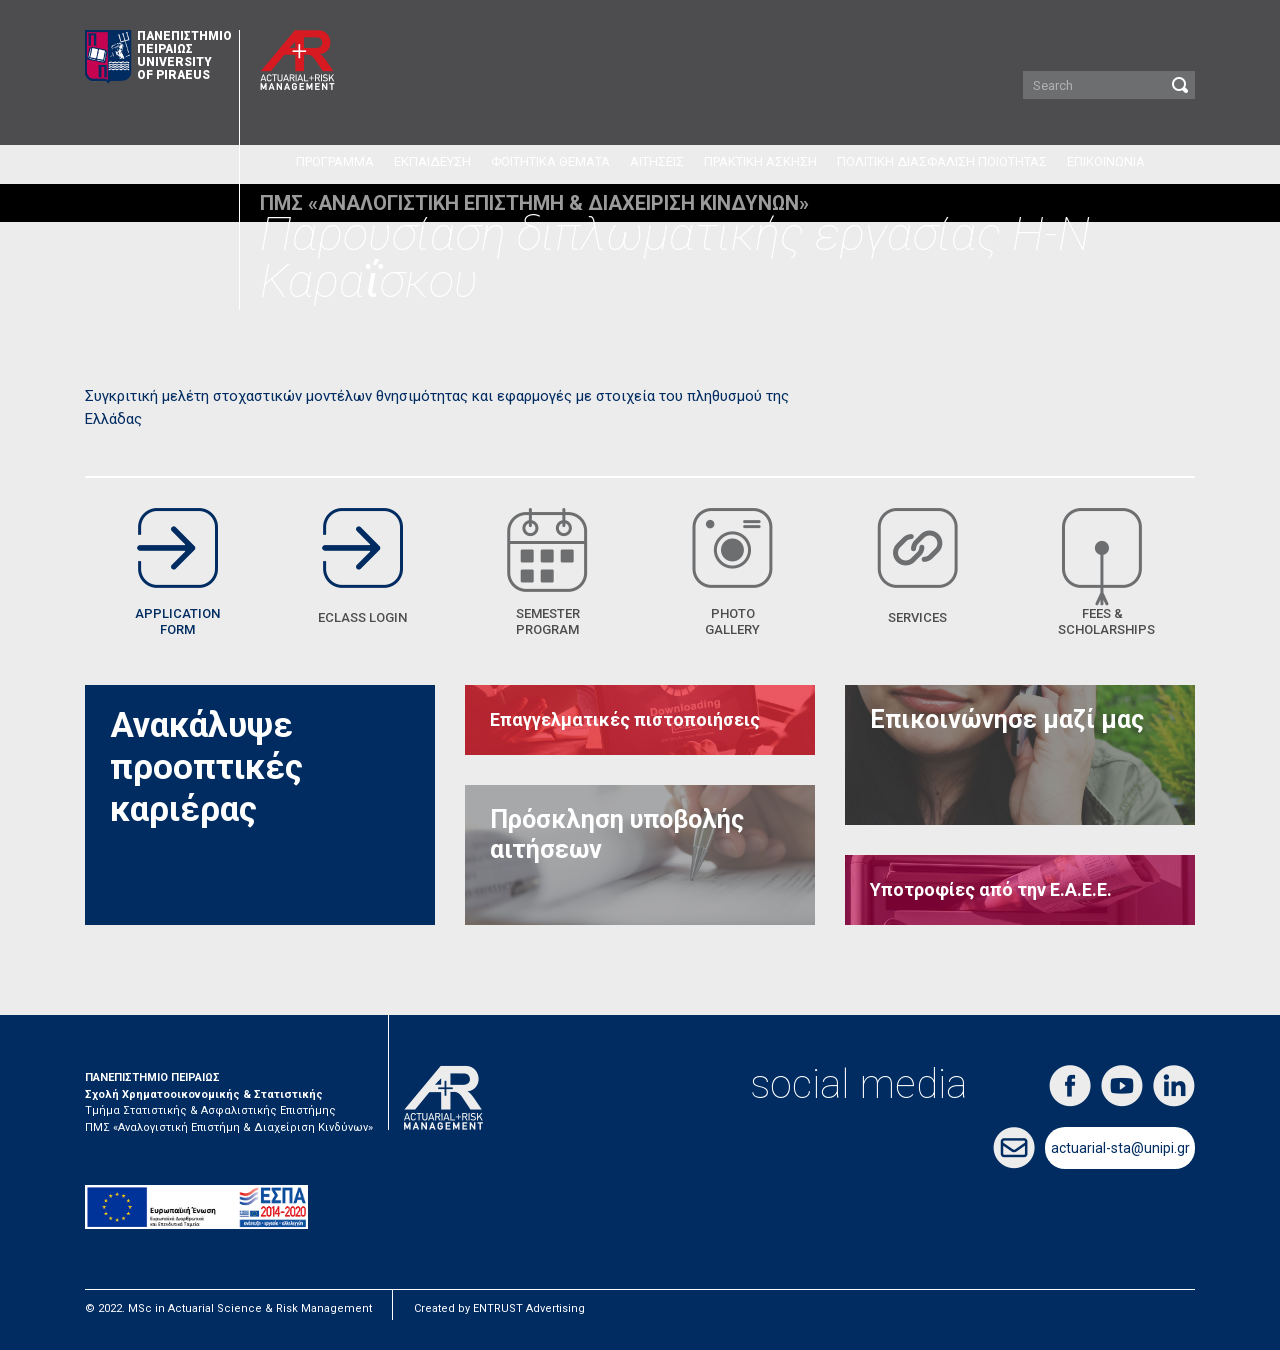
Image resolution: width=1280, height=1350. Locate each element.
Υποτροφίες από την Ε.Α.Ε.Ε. (991, 889)
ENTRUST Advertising (529, 1308)
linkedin (1174, 1086)
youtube (1122, 1086)
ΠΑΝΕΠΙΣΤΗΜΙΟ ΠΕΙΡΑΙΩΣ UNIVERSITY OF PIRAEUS (158, 57)
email (1014, 1148)
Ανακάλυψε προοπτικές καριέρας (206, 767)
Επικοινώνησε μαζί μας (1007, 719)
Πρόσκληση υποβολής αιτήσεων (617, 834)
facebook (1070, 1086)
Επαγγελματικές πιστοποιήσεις (625, 719)
